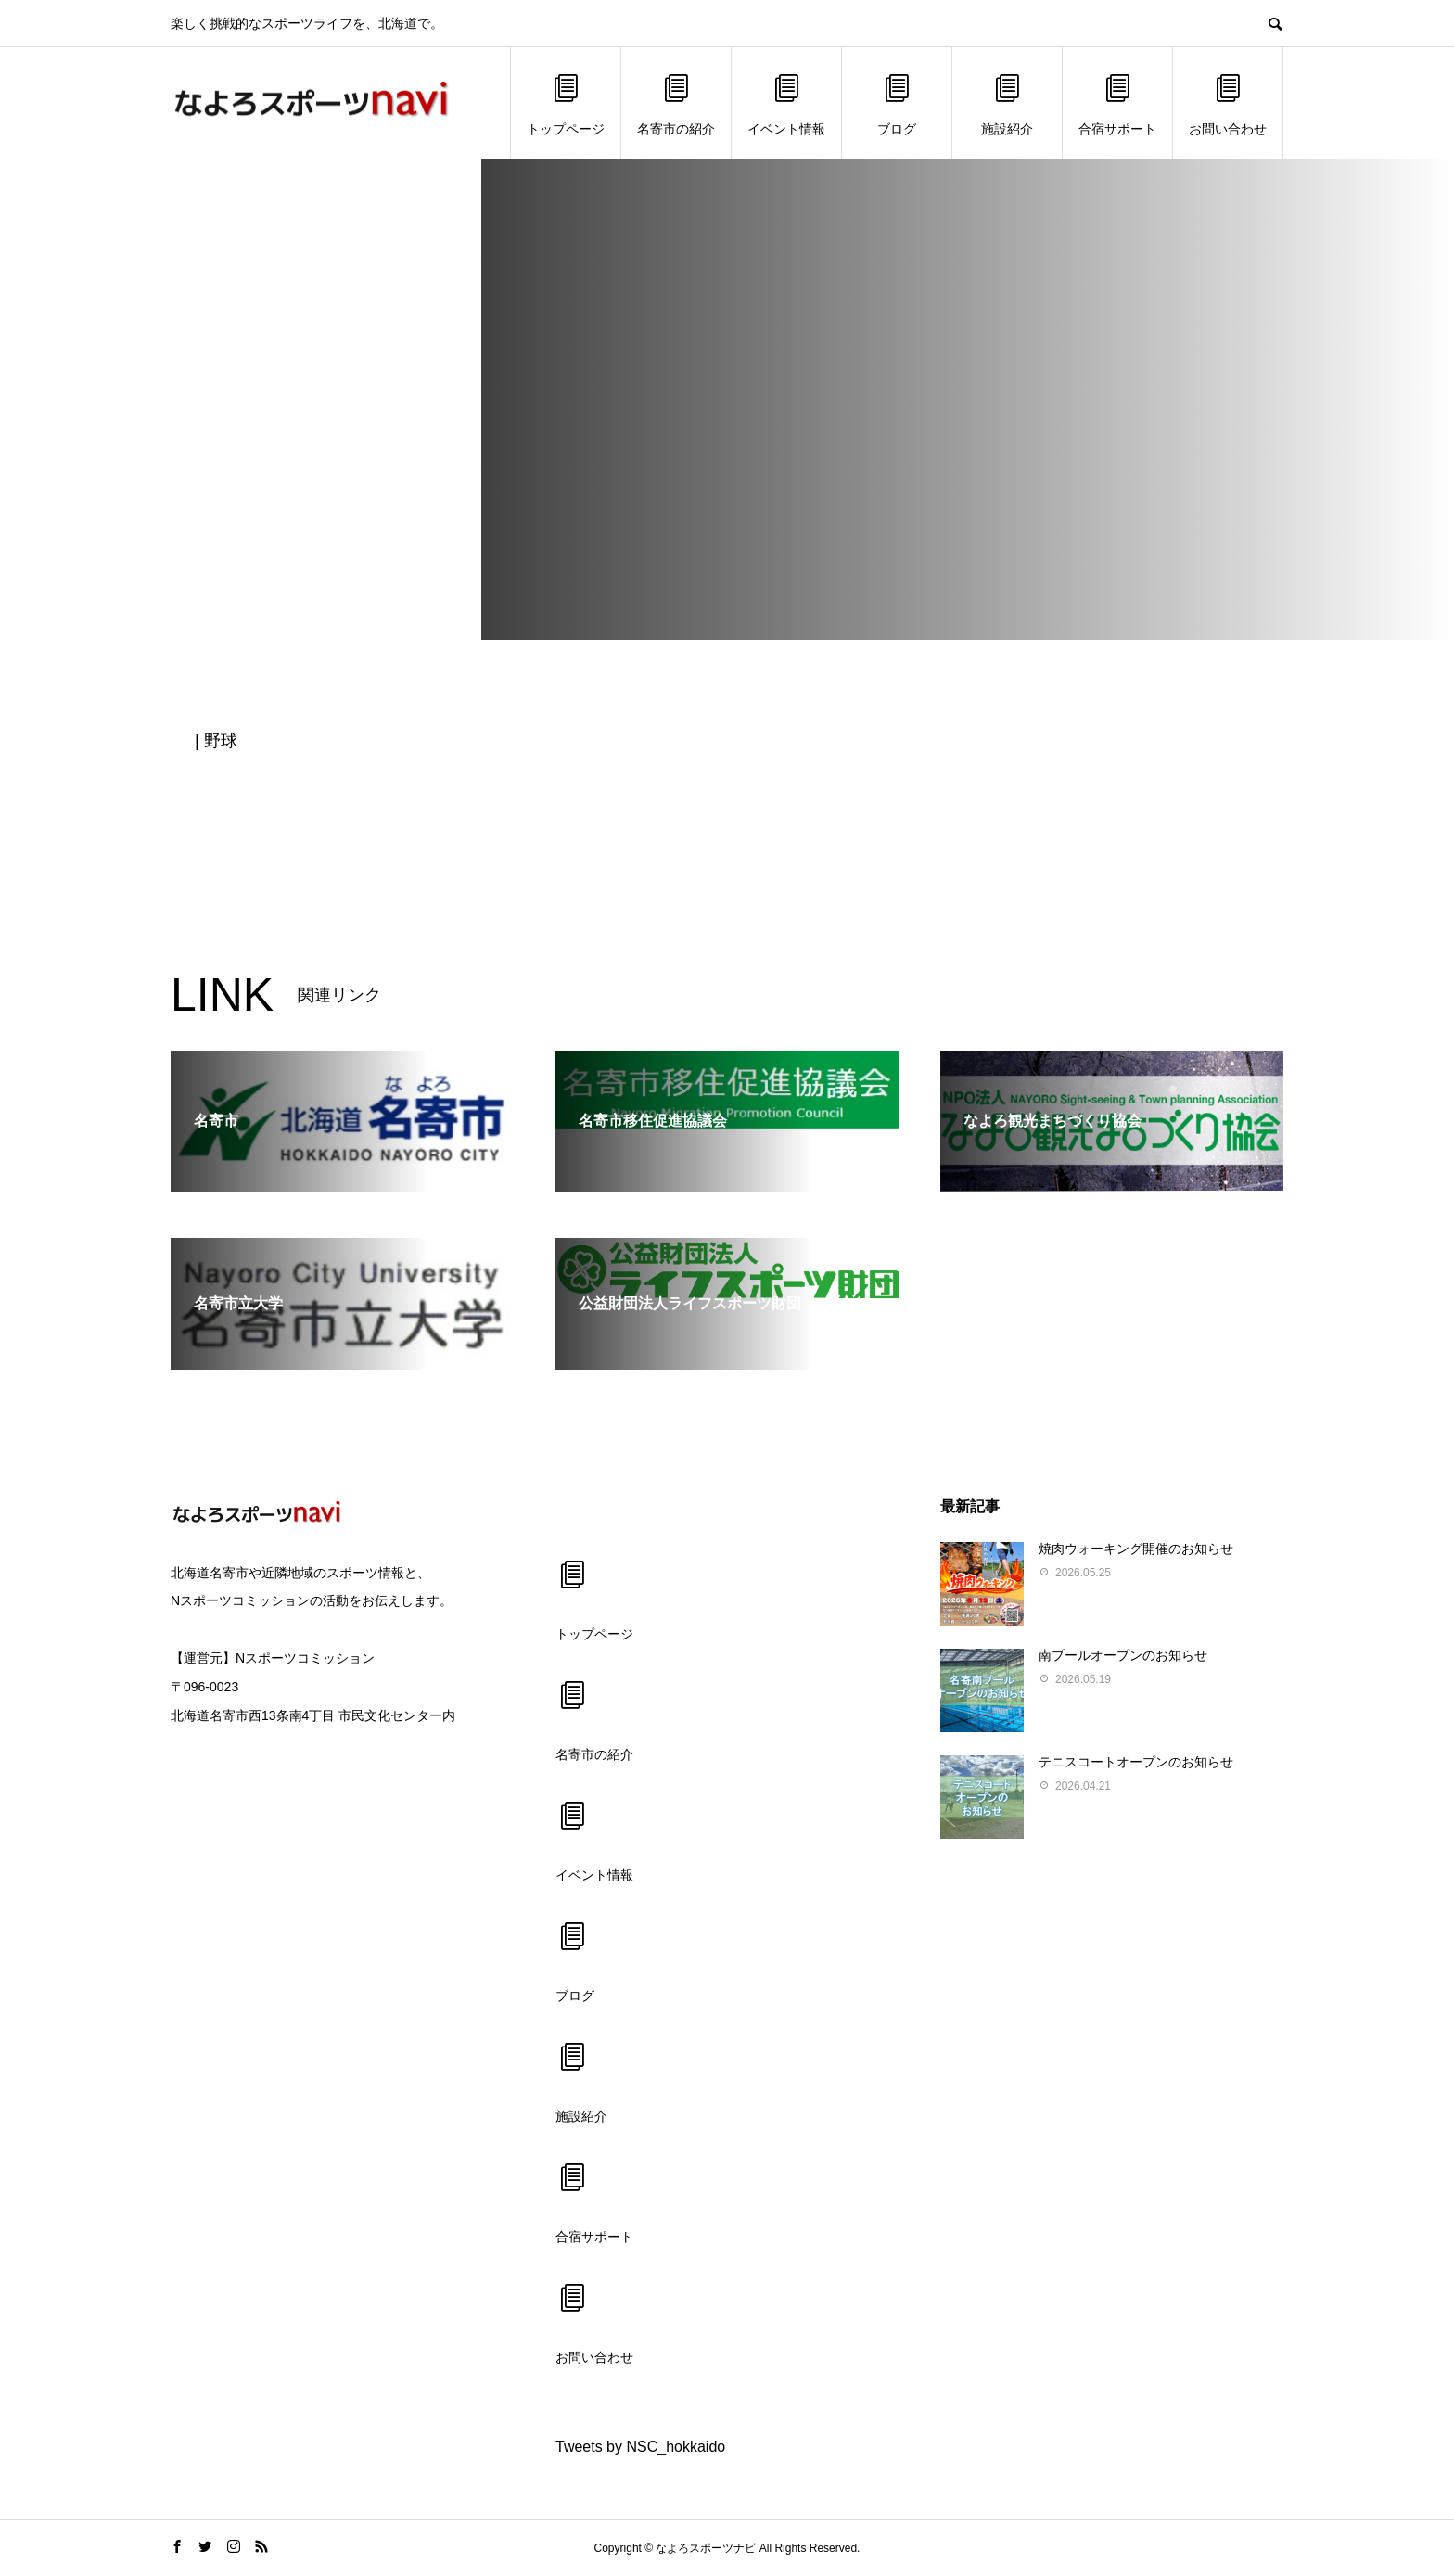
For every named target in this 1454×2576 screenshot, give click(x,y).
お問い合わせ (1228, 103)
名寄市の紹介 (676, 103)
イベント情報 (786, 103)
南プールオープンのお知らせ (1123, 1655)
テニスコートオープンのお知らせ (1136, 1761)
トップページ (566, 103)
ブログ (896, 103)
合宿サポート (1117, 103)
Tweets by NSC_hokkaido (640, 2447)
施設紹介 (1007, 103)
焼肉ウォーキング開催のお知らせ (1136, 1548)
